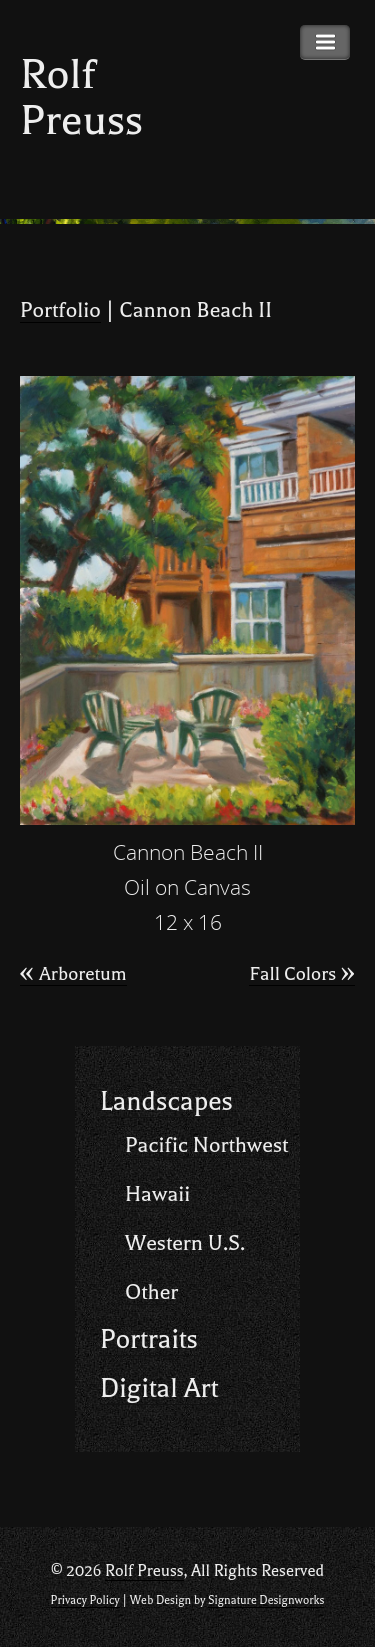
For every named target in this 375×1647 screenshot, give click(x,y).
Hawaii (157, 1194)
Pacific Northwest (206, 1145)
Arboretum (73, 974)
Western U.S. (185, 1243)
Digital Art (159, 1388)
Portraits (149, 1339)
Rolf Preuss (81, 97)
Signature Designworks (266, 1600)
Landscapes (166, 1101)
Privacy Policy (85, 1600)
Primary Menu (325, 42)
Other (151, 1292)
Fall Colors (302, 974)
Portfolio (60, 310)
